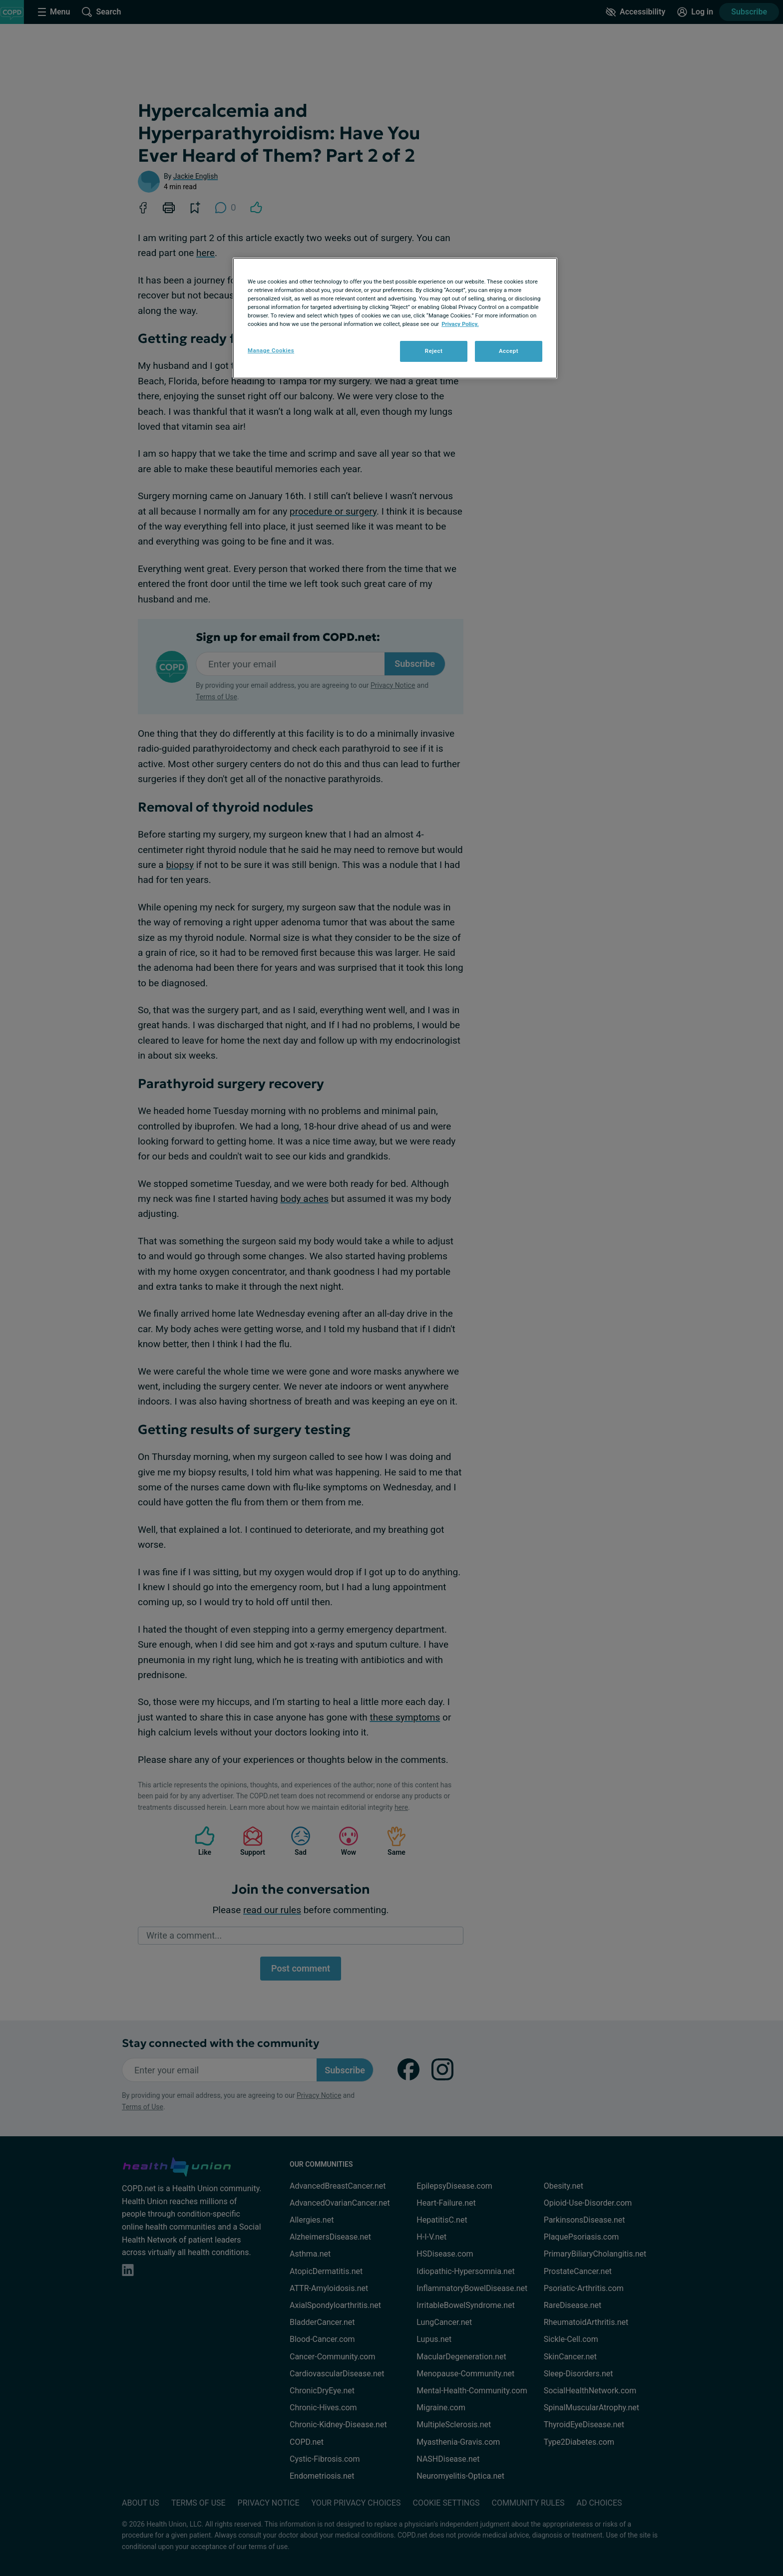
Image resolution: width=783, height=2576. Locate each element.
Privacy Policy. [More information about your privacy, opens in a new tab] (460, 323)
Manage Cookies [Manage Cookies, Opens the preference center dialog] (271, 350)
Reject (434, 350)
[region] (395, 318)
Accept (508, 350)
